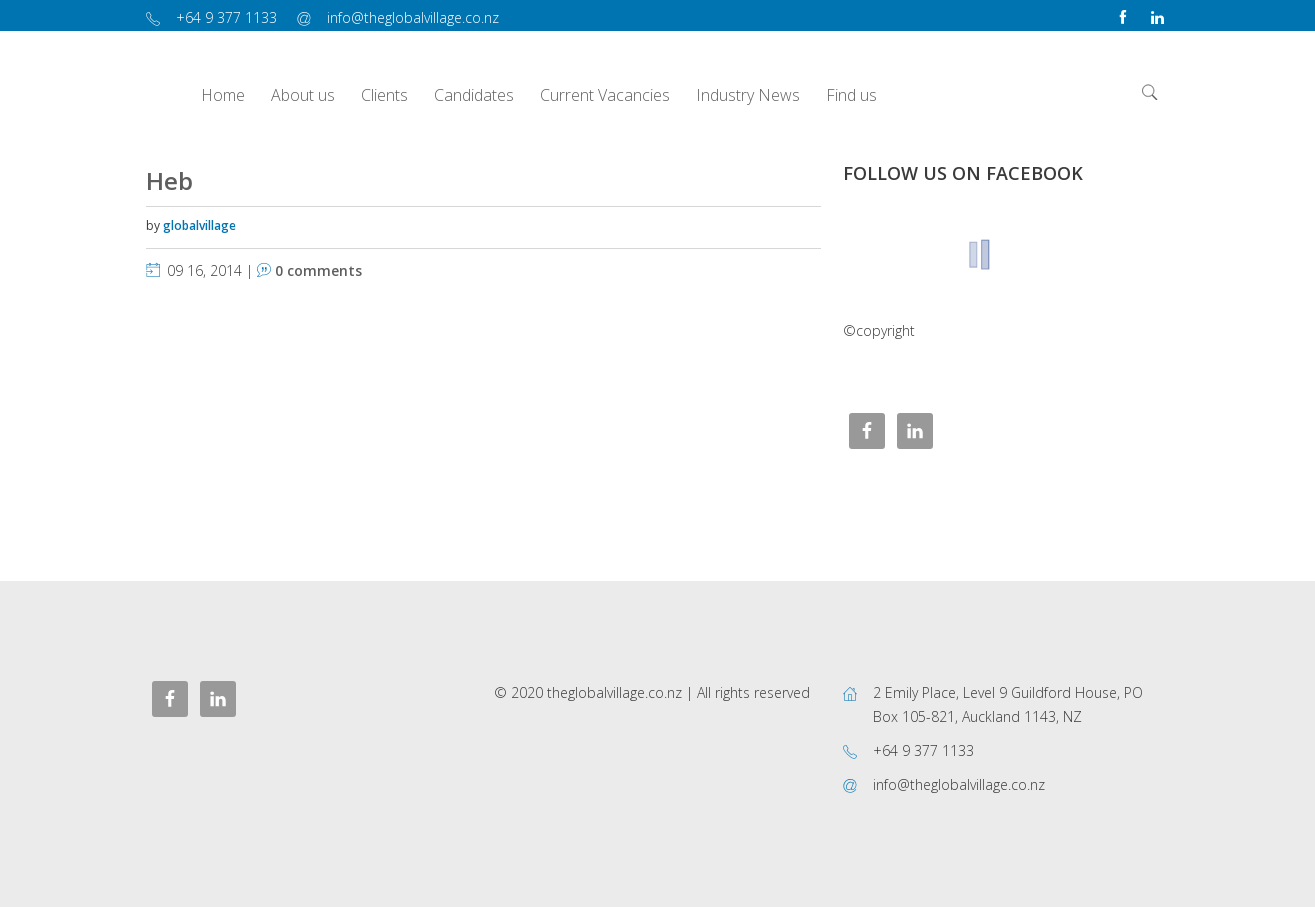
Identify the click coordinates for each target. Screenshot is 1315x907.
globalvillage (199, 225)
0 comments (318, 270)
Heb (169, 180)
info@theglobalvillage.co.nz (413, 17)
